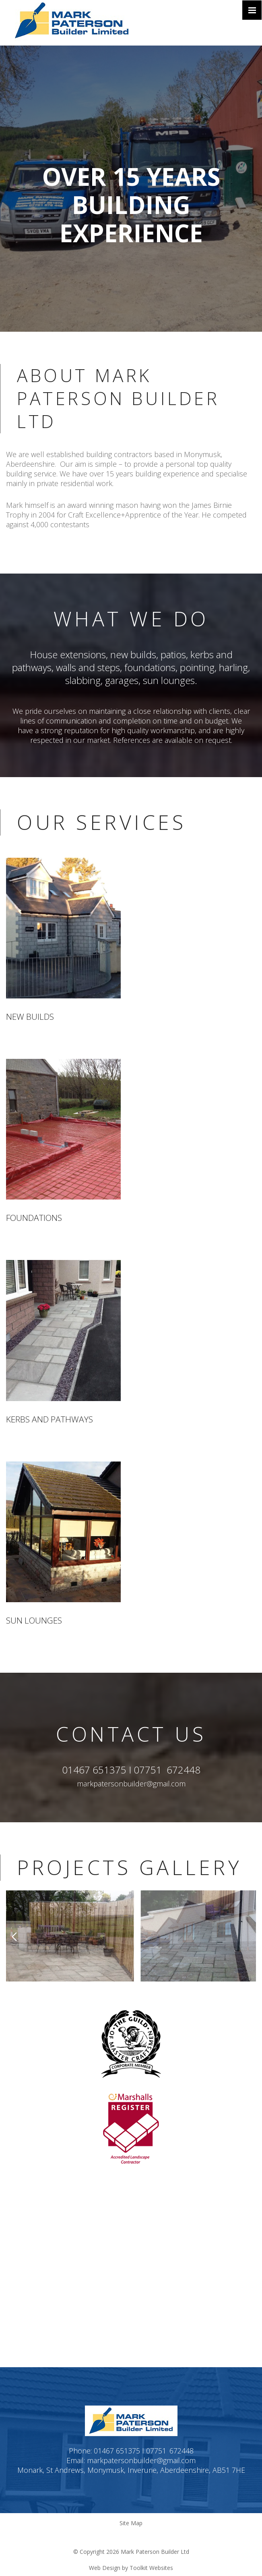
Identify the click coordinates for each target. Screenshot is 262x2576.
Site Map (131, 2523)
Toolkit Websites (151, 2568)
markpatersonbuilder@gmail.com (131, 1783)
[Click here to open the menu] (252, 10)
